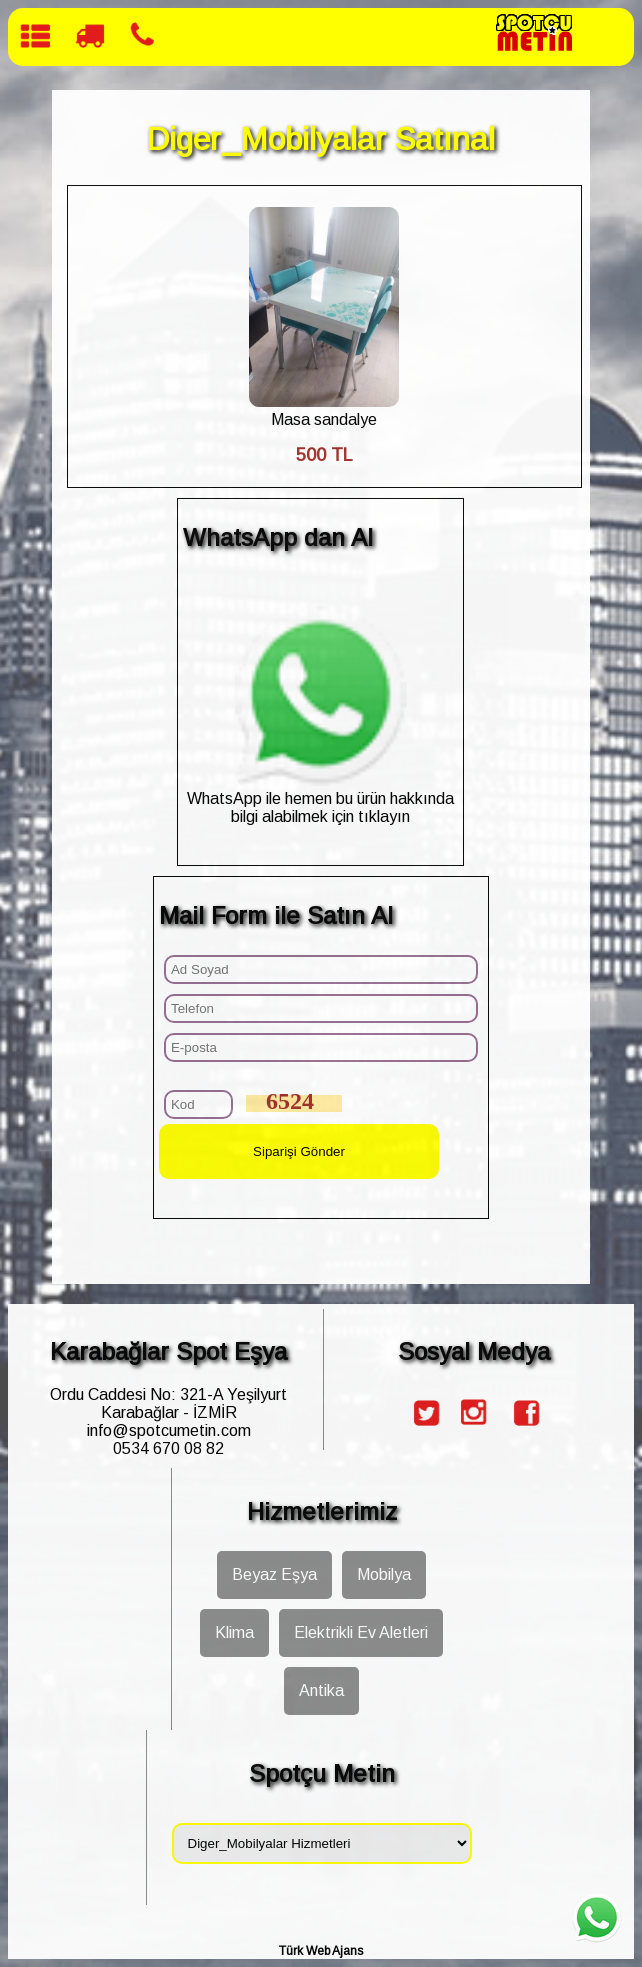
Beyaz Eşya (274, 1574)
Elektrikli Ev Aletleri (361, 1632)
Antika (321, 1690)
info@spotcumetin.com (169, 1430)
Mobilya (384, 1574)
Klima (234, 1632)
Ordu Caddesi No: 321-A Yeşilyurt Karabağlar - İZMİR (168, 1403)
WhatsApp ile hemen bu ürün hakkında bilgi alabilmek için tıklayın (320, 798)
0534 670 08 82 (168, 1448)
